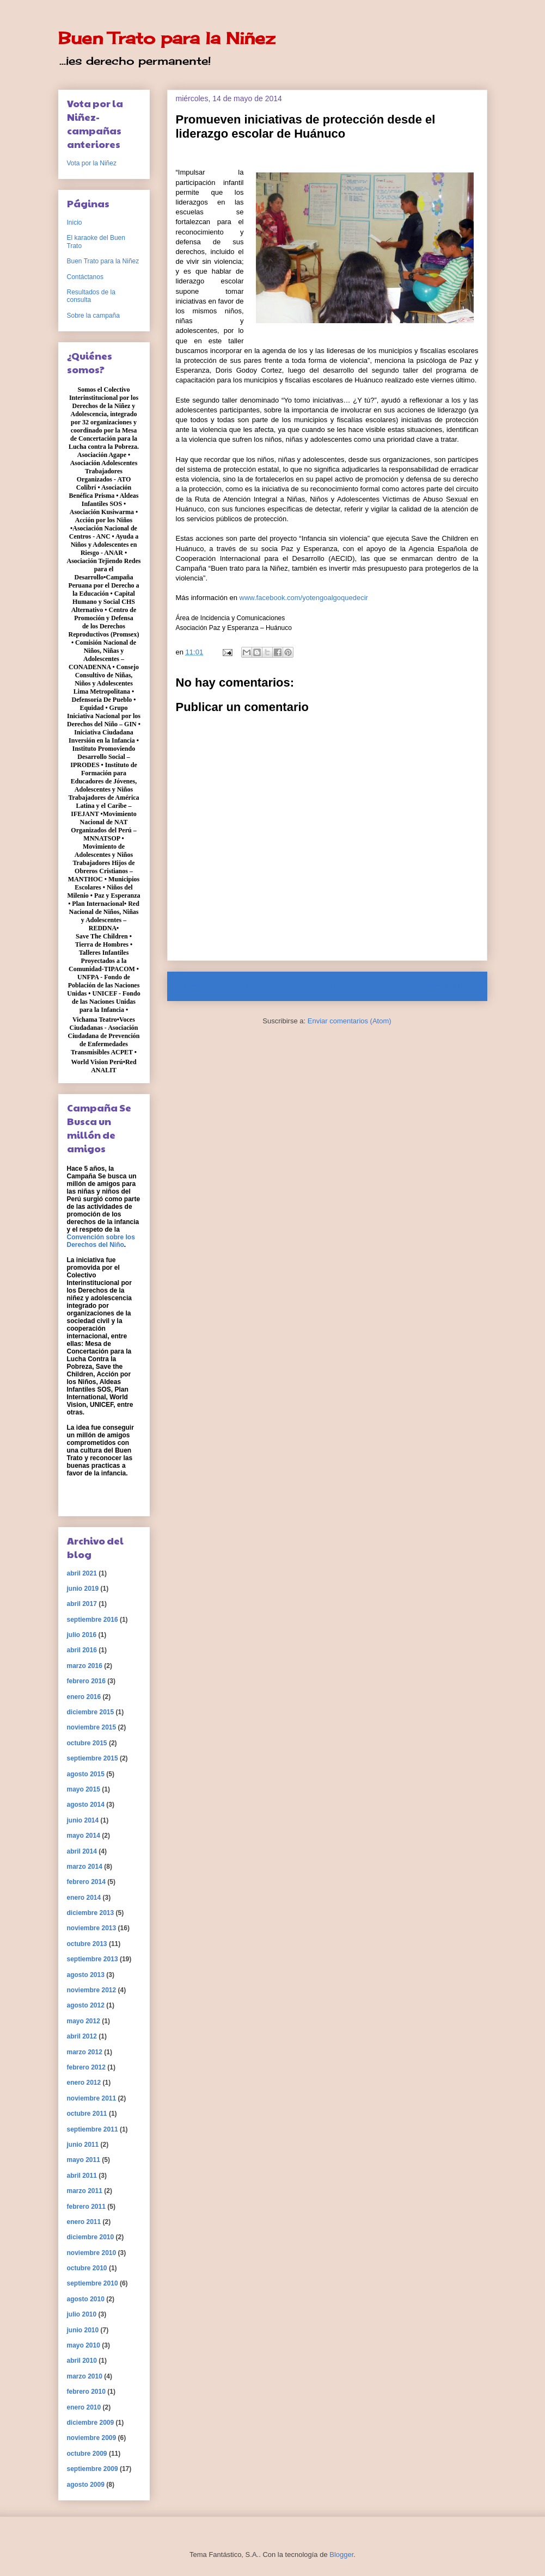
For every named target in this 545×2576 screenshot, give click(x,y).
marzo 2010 (84, 2376)
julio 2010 (82, 2314)
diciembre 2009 (90, 2422)
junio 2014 (83, 1820)
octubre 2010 (87, 2268)
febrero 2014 (86, 1882)
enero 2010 (84, 2407)
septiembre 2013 (92, 1959)
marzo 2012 (84, 2052)
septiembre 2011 (92, 2129)
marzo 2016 (84, 1666)
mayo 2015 (83, 1789)
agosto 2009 (86, 2484)
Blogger (341, 2554)
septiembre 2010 (92, 2283)
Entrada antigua (448, 986)
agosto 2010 (86, 2299)
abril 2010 (82, 2360)
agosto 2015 (86, 1774)
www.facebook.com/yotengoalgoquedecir (304, 598)
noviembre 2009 (92, 2438)
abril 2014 (82, 1851)
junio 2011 (83, 2144)
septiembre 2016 (92, 1619)
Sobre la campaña (93, 315)
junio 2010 (83, 2330)
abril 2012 (82, 2036)
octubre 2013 (87, 1944)
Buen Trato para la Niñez (166, 38)
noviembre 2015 (92, 1727)
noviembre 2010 (92, 2253)
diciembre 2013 (90, 1913)
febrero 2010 (86, 2391)
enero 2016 (84, 1697)
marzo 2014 (84, 1866)
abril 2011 (82, 2175)
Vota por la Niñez (92, 163)
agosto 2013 (86, 1975)
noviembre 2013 (92, 1928)
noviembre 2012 (92, 1990)
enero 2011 (84, 2222)
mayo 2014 (83, 1835)
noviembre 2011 (92, 2098)
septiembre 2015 (92, 1758)
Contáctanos (85, 277)
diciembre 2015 (90, 1712)
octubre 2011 (87, 2113)
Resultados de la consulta (91, 296)
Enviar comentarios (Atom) (349, 1021)
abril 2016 (82, 1650)
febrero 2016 (86, 1681)
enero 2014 (84, 1897)
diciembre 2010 (90, 2237)
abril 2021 (82, 1573)
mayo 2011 (83, 2160)
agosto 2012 (86, 2005)
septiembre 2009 (92, 2469)
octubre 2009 (87, 2453)
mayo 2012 (83, 2021)
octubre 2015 (87, 1743)
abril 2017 (82, 1604)
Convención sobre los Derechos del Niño (101, 1241)
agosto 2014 (86, 1804)
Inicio (337, 986)
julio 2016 (82, 1635)
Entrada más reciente (216, 986)
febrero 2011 (86, 2206)
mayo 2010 (83, 2345)
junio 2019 (83, 1588)
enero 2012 (84, 2082)
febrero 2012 (86, 2067)
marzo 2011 (84, 2191)
